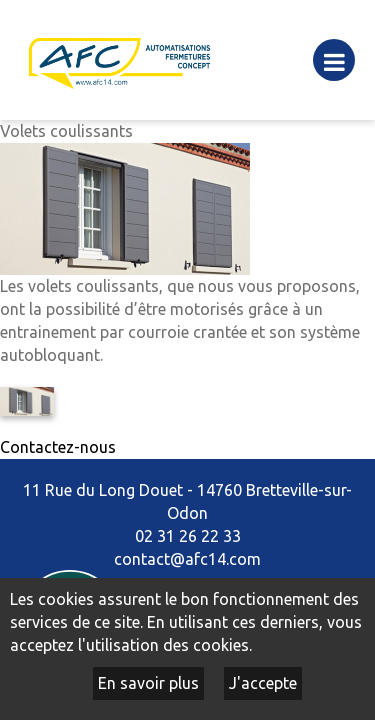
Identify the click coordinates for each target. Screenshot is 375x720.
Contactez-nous (58, 447)
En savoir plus (148, 683)
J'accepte (263, 683)
